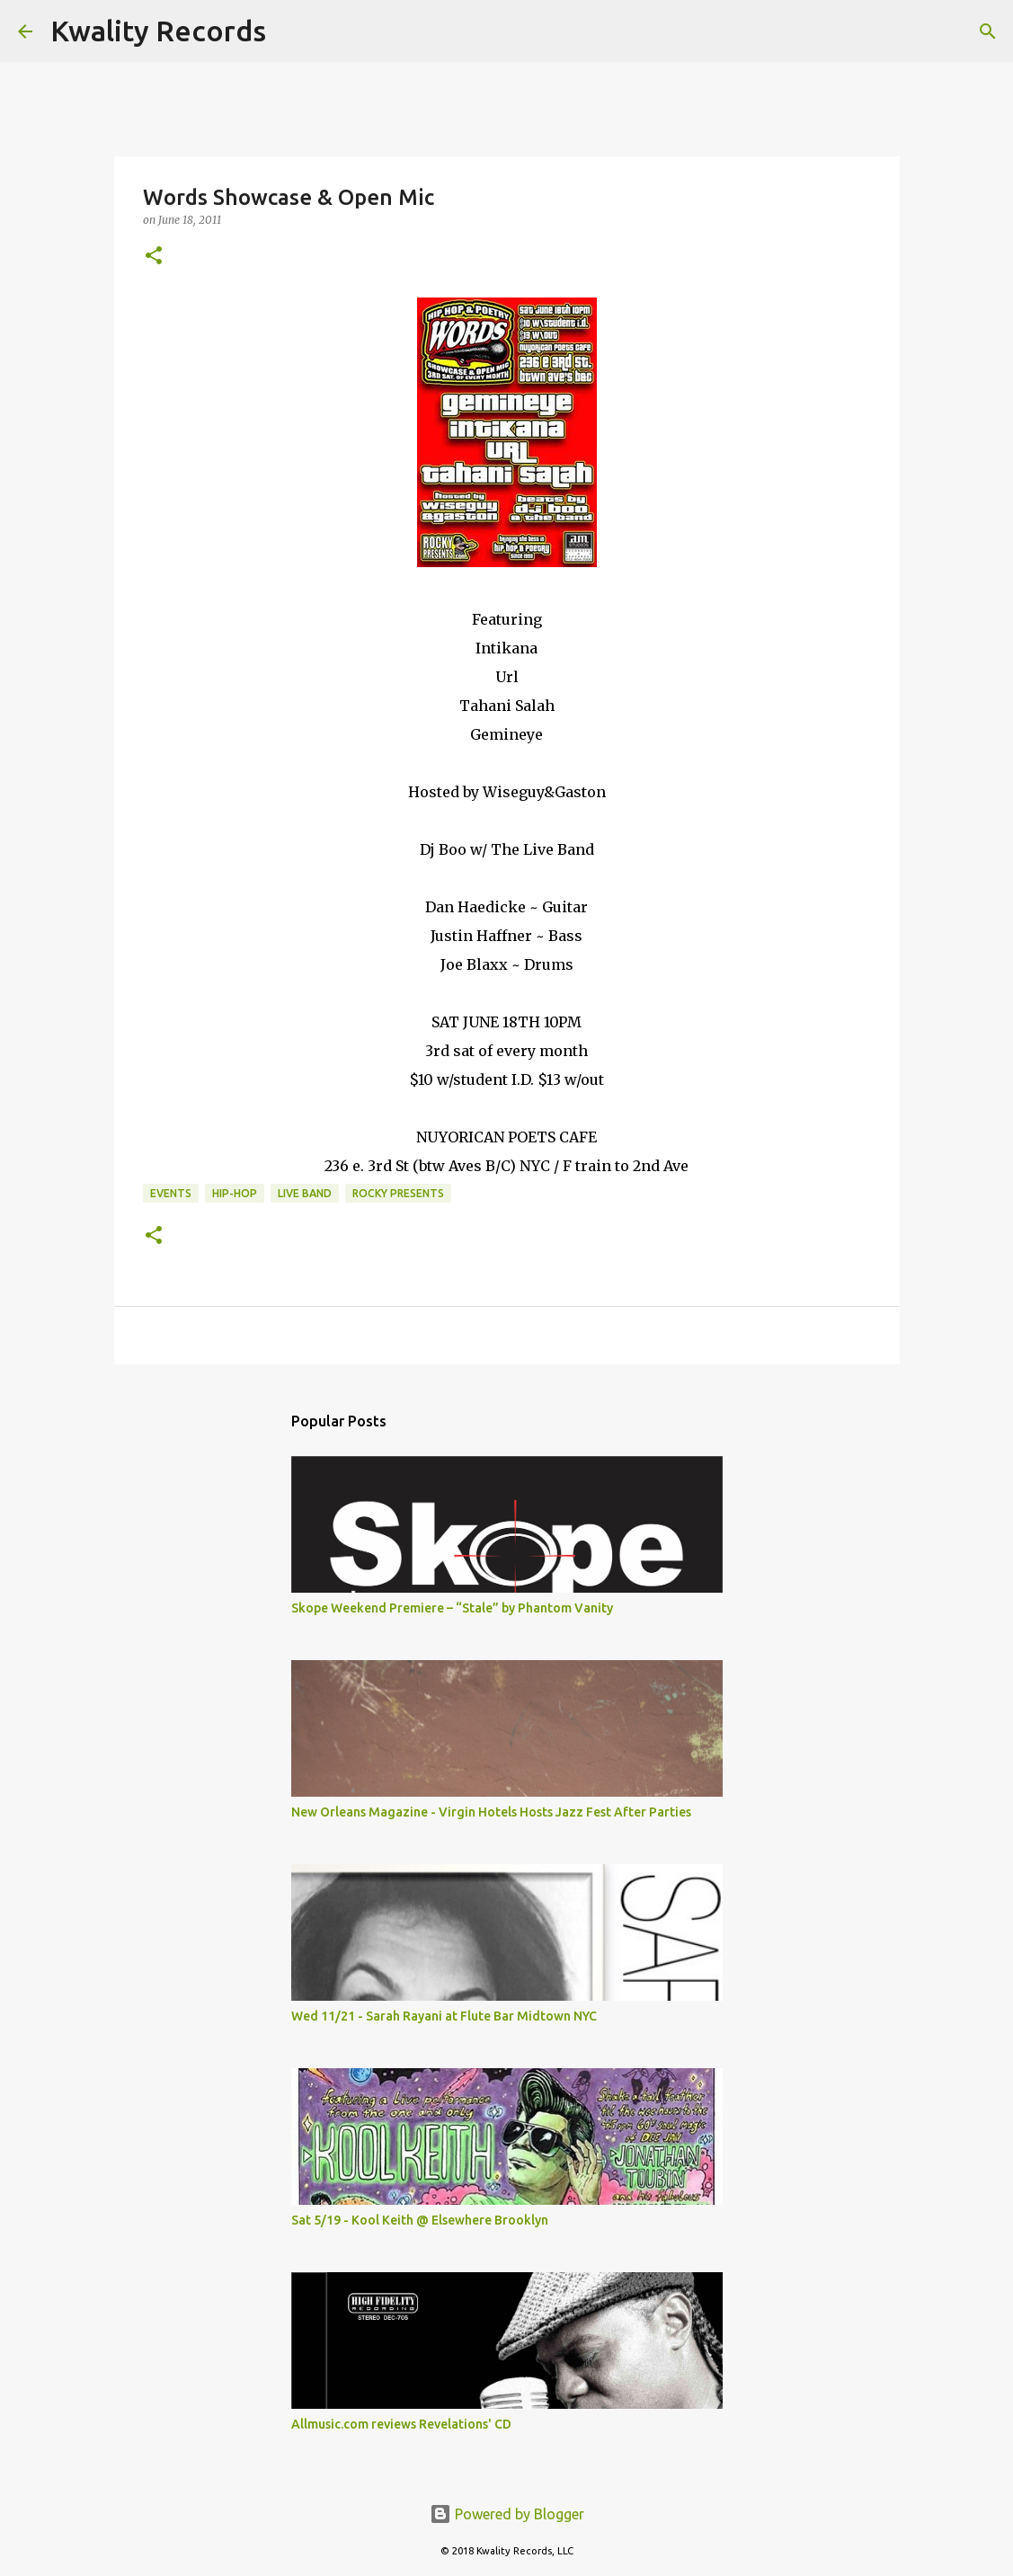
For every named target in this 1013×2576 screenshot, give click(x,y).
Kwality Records (158, 30)
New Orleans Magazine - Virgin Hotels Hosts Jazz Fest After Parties (491, 1812)
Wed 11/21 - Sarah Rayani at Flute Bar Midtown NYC (444, 2016)
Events (170, 1193)
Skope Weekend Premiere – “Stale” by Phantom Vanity (452, 1608)
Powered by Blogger (507, 2514)
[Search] (291, 31)
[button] (153, 256)
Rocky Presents (398, 1193)
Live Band (305, 1193)
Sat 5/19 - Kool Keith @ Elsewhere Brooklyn (419, 2220)
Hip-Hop (234, 1193)
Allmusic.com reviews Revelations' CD (401, 2424)
